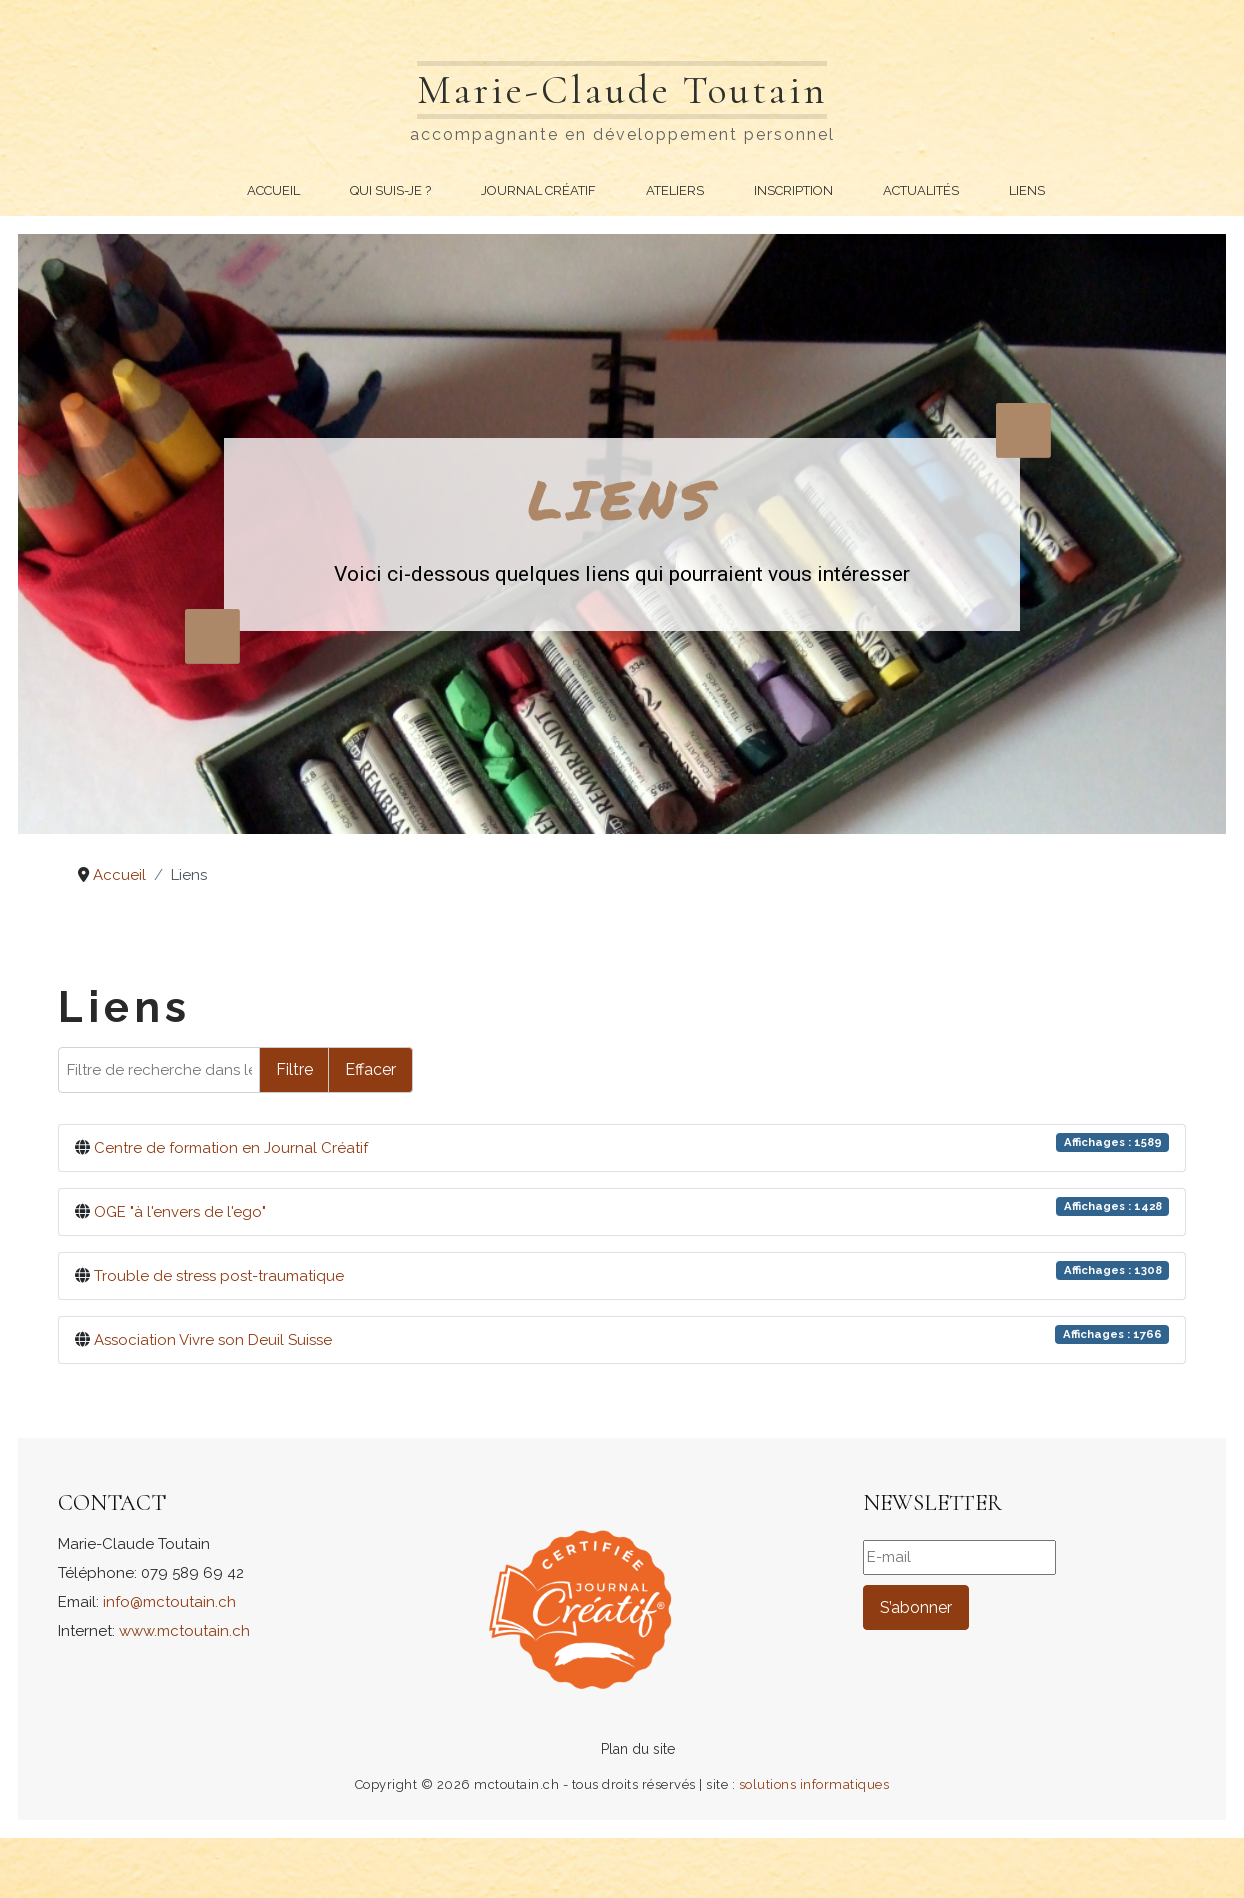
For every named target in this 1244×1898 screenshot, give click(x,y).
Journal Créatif (538, 190)
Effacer (370, 1069)
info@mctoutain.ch (169, 1602)
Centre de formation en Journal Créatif (231, 1148)
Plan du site (638, 1749)
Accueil (273, 190)
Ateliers (675, 190)
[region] (622, 534)
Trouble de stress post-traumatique (219, 1276)
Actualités (921, 190)
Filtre (294, 1069)
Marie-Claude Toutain (622, 90)
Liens (1027, 190)
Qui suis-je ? (390, 190)
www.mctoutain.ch (184, 1631)
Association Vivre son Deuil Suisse (213, 1340)
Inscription (793, 190)
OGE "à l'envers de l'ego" (180, 1212)
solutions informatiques (814, 1784)
